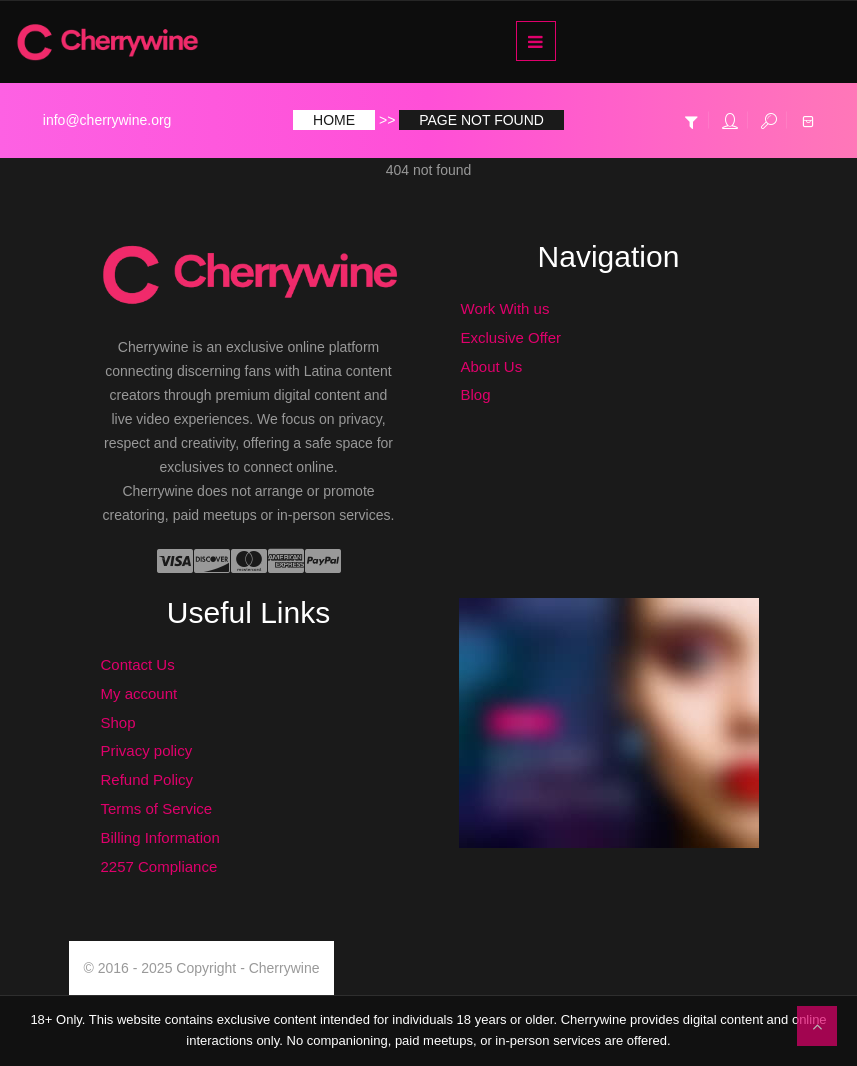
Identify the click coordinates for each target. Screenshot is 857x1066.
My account (139, 693)
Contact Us (138, 664)
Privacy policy (147, 750)
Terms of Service (157, 808)
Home (334, 120)
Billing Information (160, 837)
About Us (492, 366)
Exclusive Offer (511, 337)
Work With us (505, 308)
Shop (118, 722)
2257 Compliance (159, 866)
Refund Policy (147, 779)
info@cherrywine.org (107, 120)
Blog (476, 394)
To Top (817, 1026)
